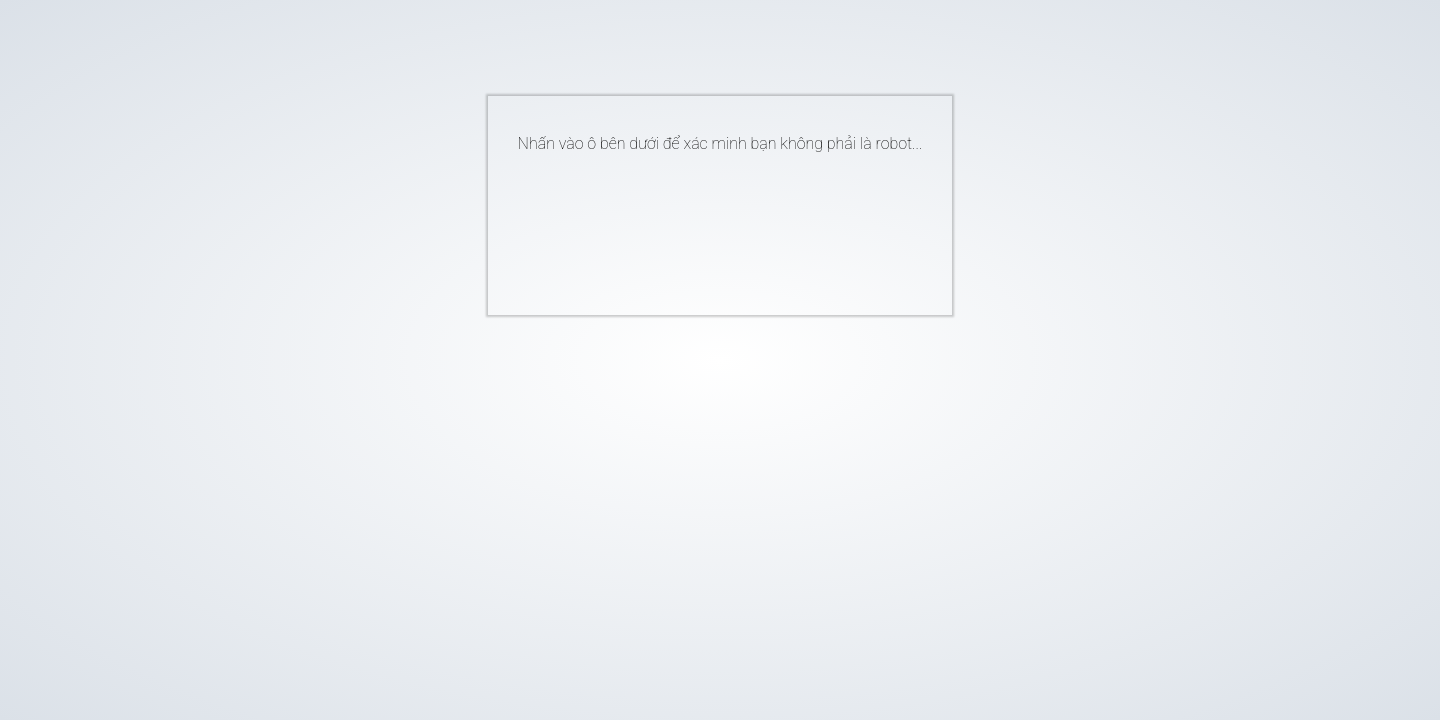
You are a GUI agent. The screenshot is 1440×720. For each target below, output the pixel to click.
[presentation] (690, 226)
